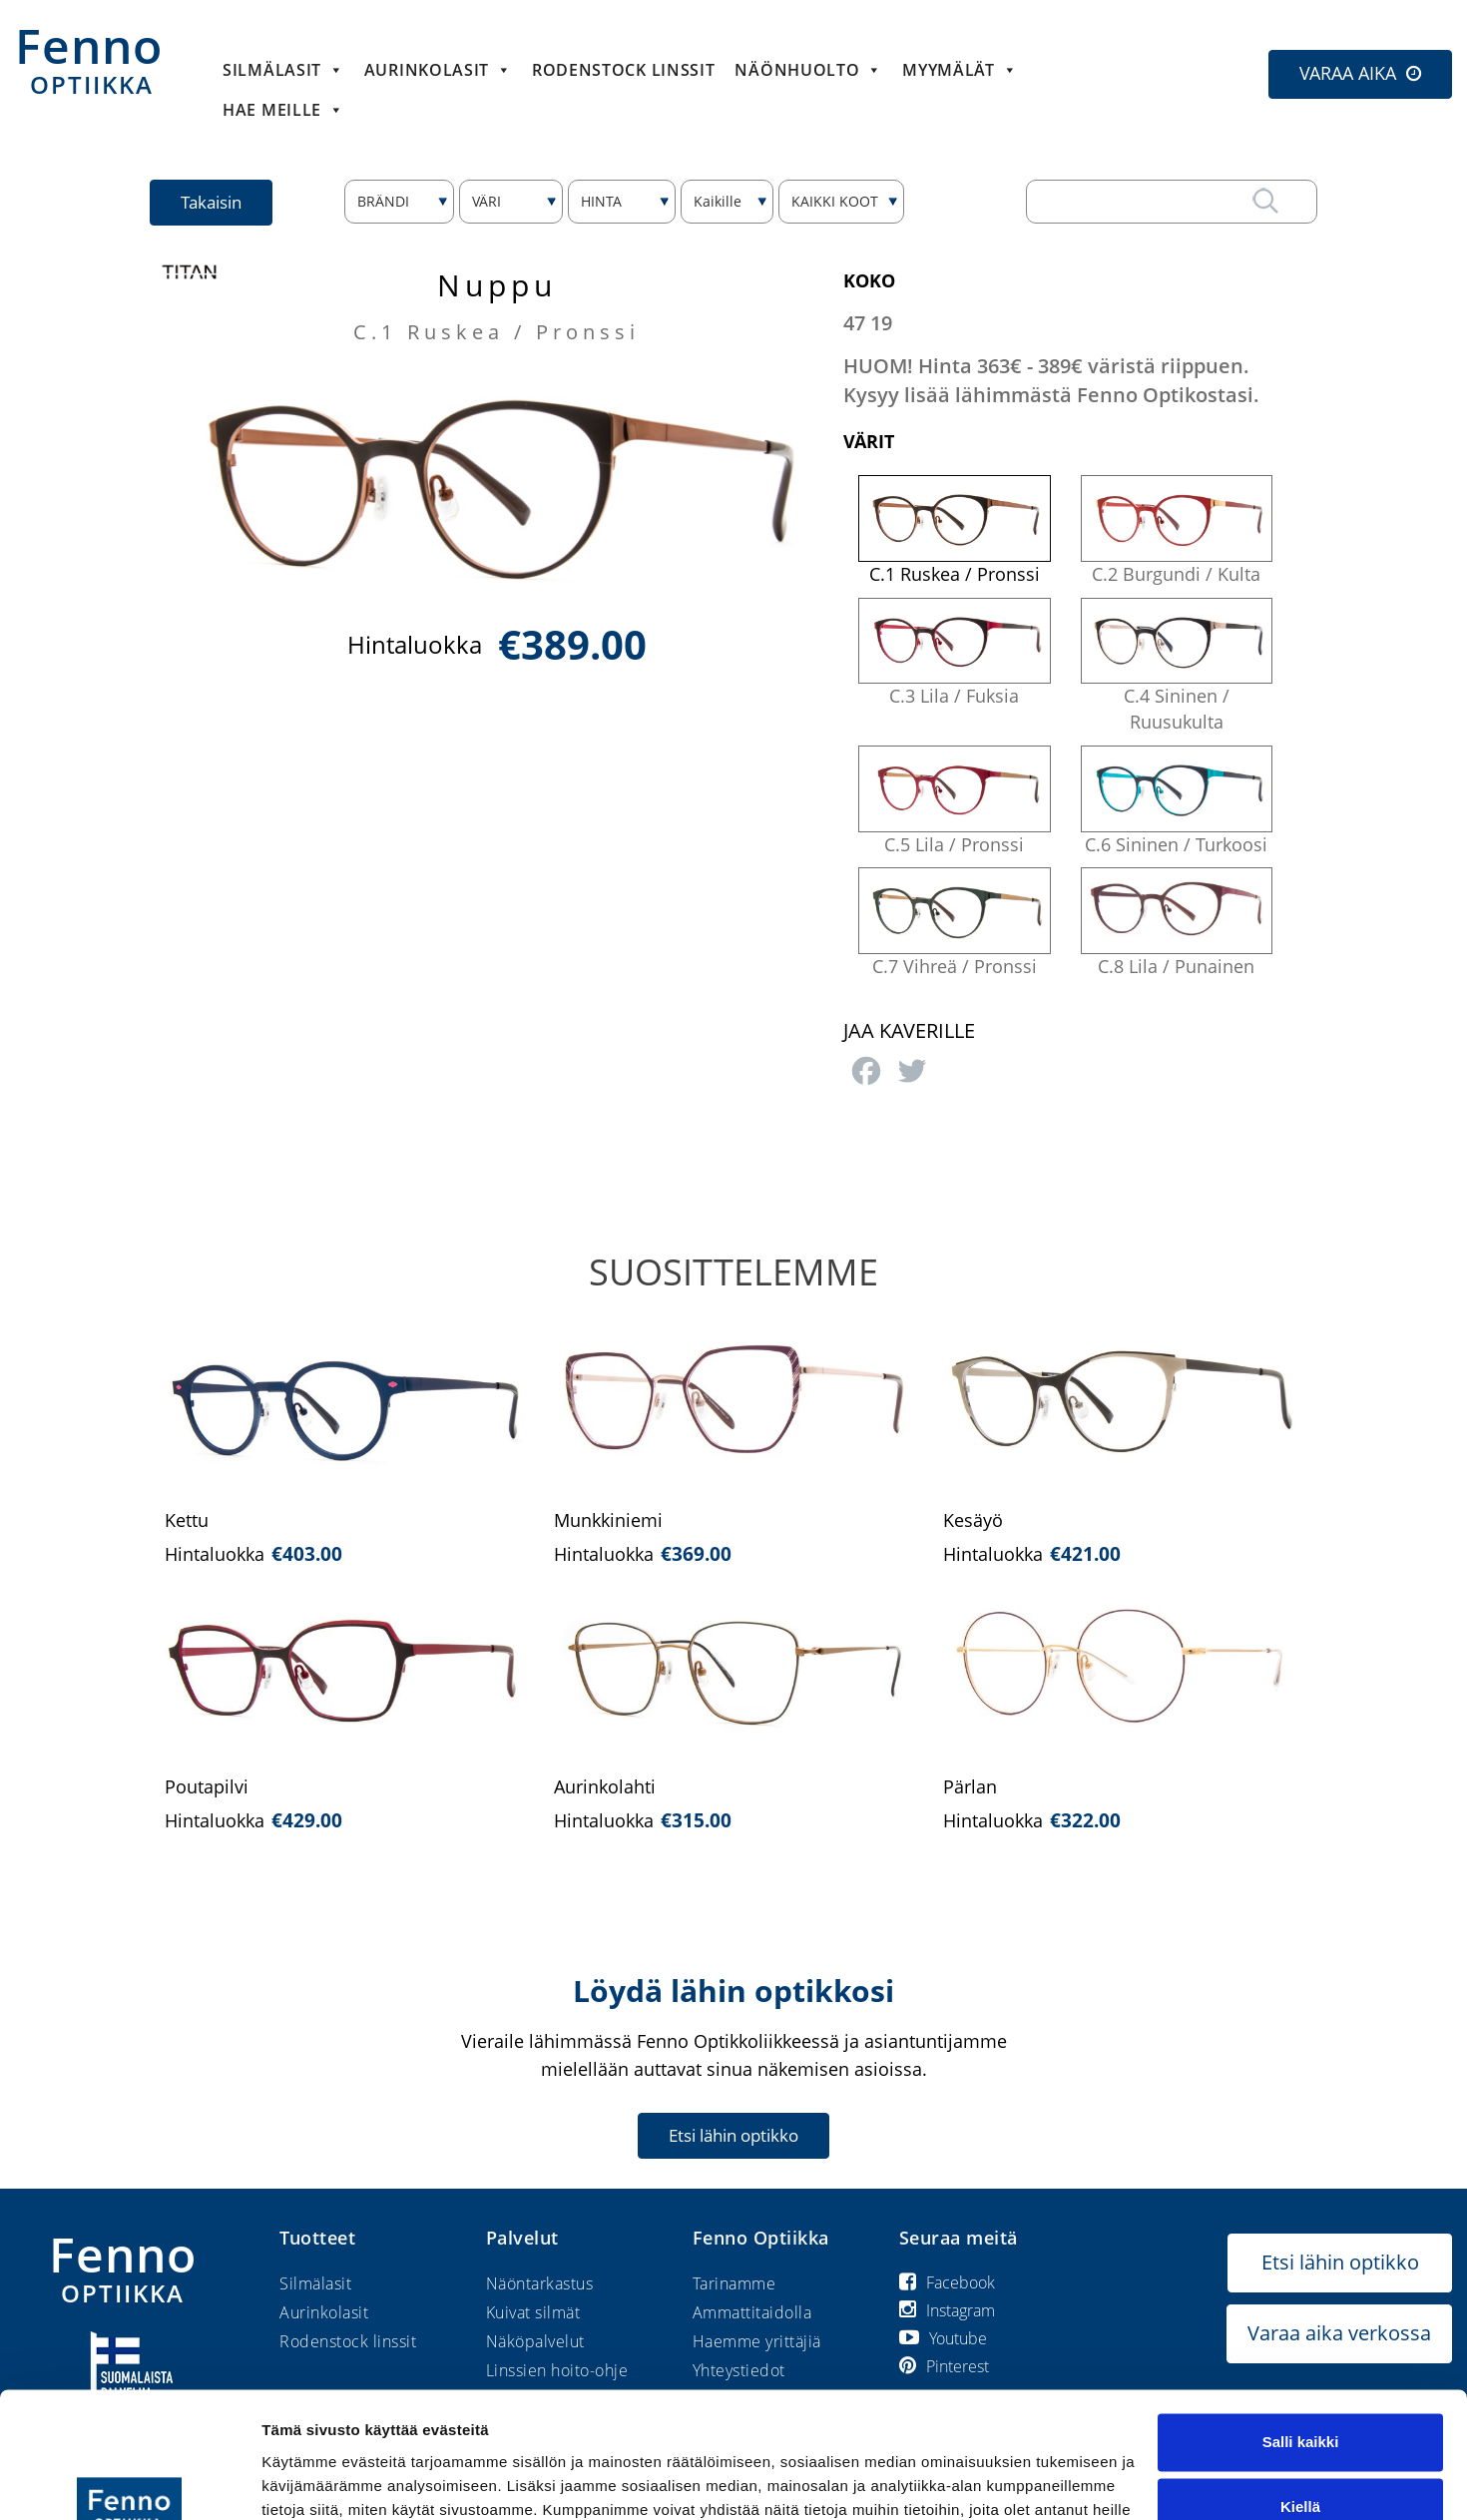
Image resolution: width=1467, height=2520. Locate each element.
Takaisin (211, 202)
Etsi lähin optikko (733, 2135)
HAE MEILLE (283, 110)
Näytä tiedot (304, 2480)
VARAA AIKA (1347, 73)
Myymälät (959, 70)
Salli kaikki (1300, 2333)
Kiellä (1300, 2398)
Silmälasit (283, 70)
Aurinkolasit (438, 70)
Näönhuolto (808, 70)
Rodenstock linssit (624, 70)
